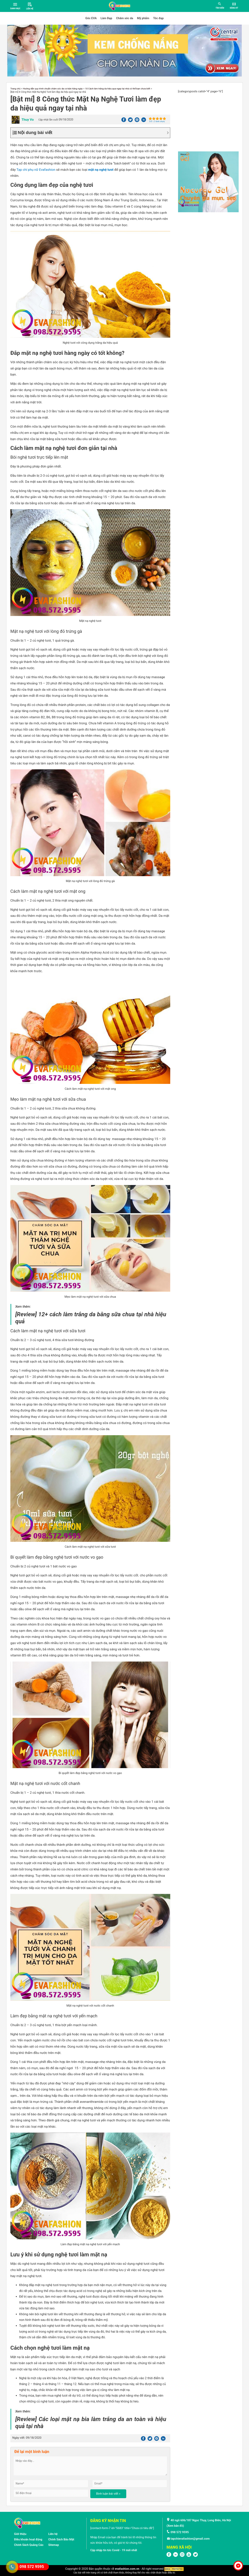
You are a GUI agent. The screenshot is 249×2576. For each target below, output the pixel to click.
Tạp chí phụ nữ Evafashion (35, 170)
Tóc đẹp (158, 18)
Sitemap (53, 2545)
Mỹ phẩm (143, 18)
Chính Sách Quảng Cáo (29, 2545)
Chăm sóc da (124, 18)
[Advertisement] (208, 118)
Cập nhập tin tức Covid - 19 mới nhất (114, 2550)
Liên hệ (53, 2534)
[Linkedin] (143, 121)
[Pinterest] (137, 121)
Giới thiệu (20, 2534)
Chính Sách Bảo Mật (61, 2539)
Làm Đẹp (106, 18)
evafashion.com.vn (127, 2569)
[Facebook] (123, 121)
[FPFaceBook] (169, 2556)
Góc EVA (91, 18)
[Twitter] (130, 121)
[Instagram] (182, 2556)
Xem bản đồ (175, 2525)
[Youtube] (188, 2556)
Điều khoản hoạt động (28, 2539)
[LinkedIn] (175, 2556)
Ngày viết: (26, 2437)
